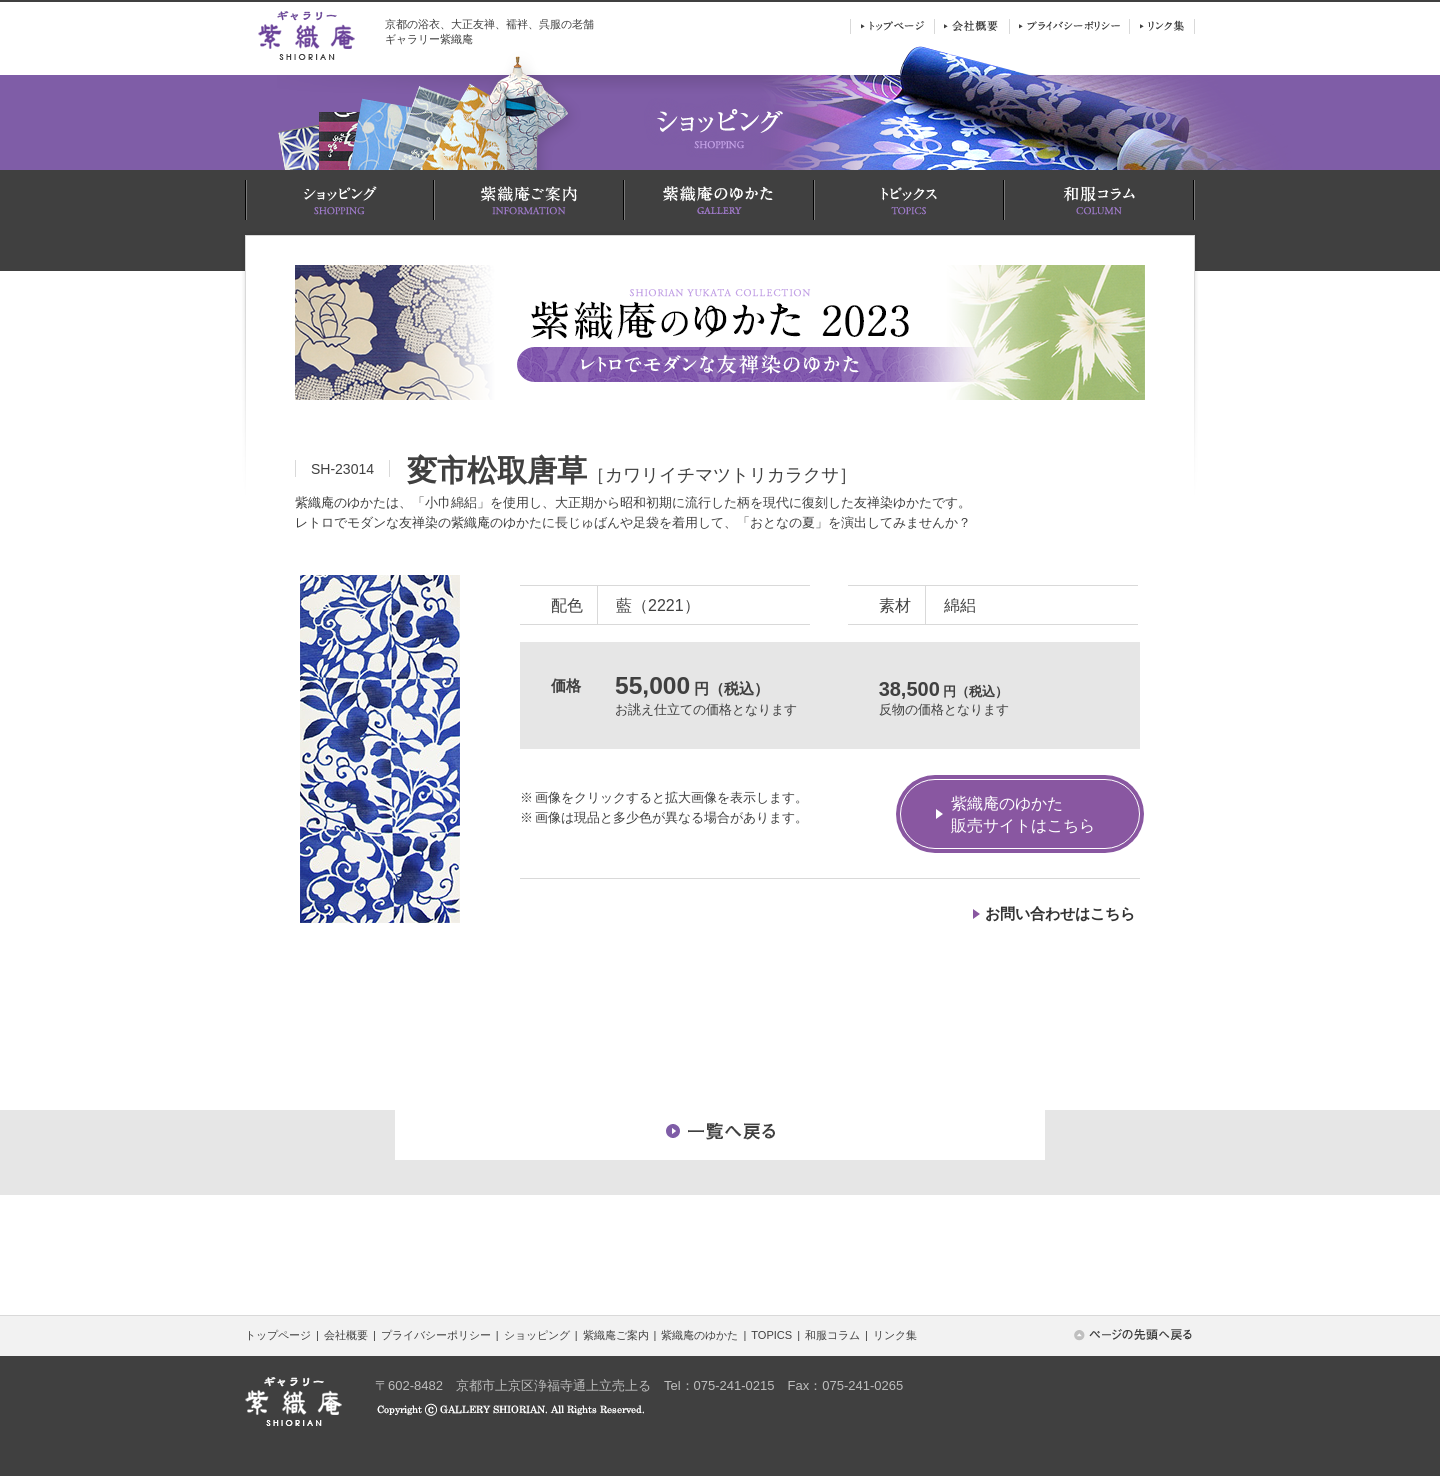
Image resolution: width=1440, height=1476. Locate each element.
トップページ (278, 1335)
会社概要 (346, 1335)
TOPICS (771, 1335)
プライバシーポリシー (436, 1335)
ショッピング (537, 1335)
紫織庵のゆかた (699, 1335)
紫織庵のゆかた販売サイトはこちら (1023, 814)
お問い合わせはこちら (1060, 913)
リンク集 (895, 1335)
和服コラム (832, 1335)
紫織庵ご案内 (616, 1335)
